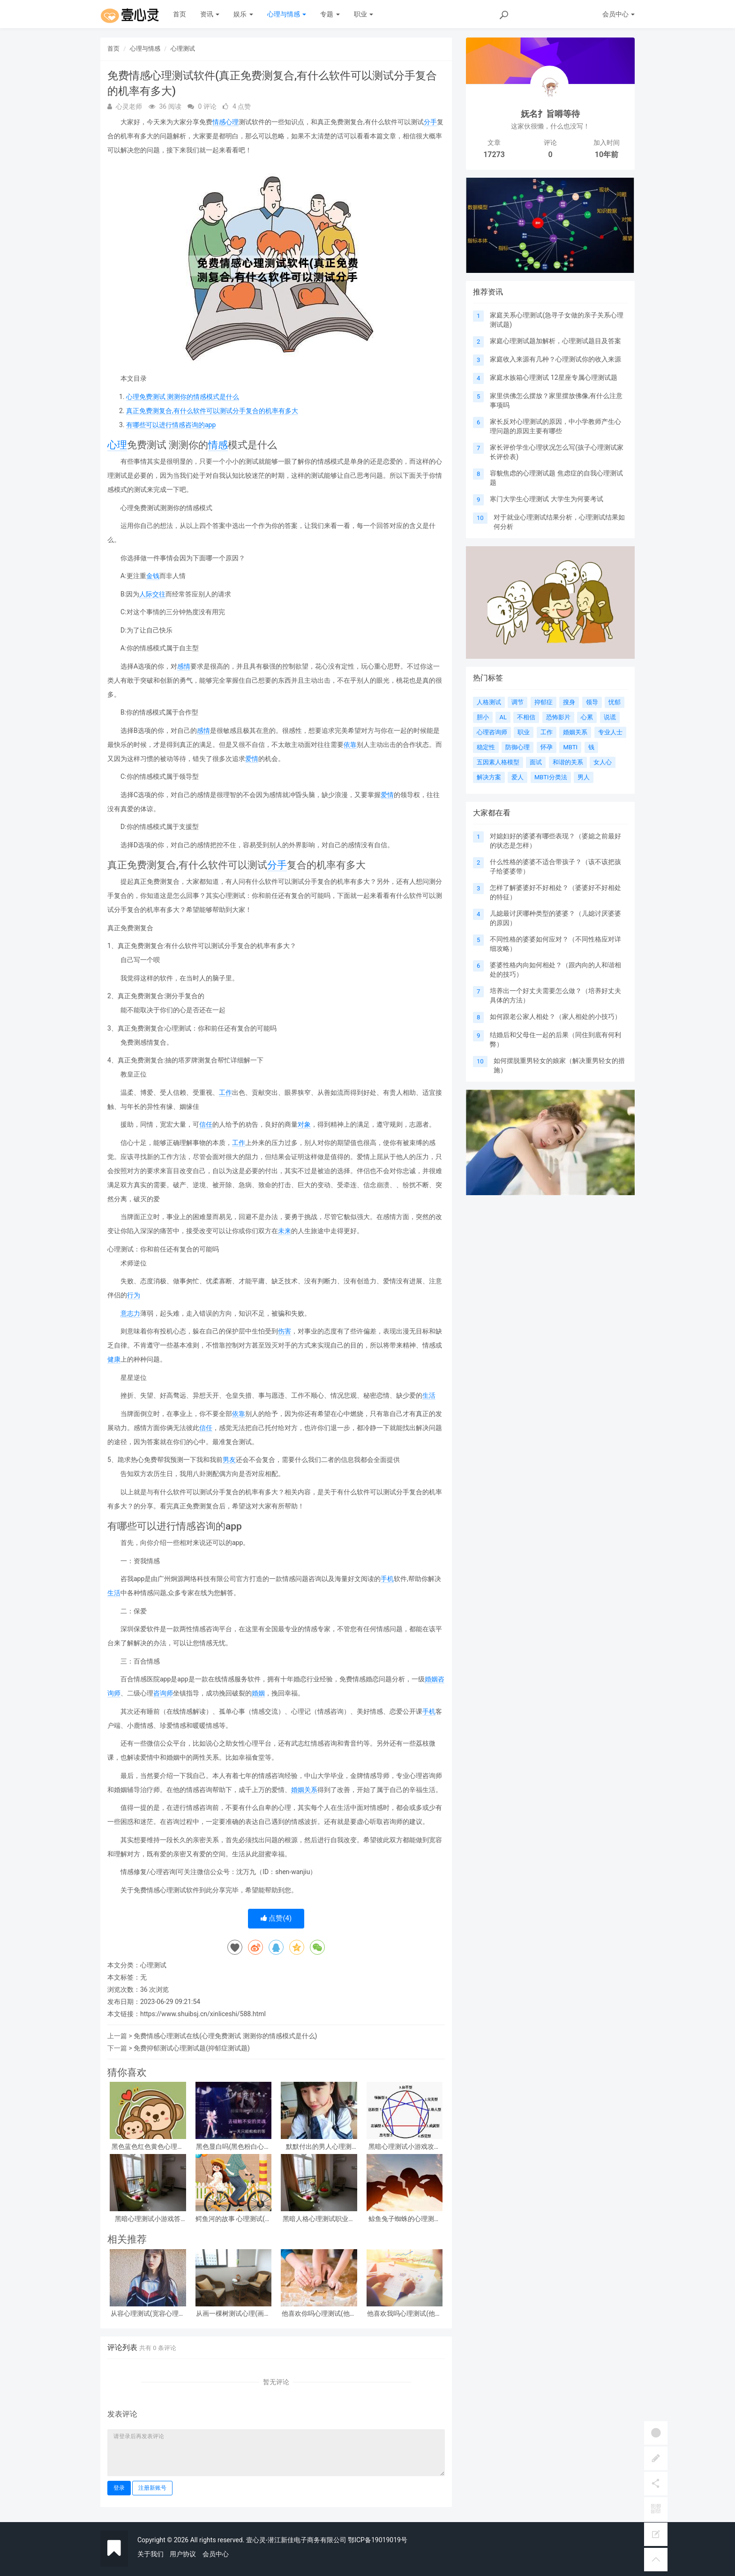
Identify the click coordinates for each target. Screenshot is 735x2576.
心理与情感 (286, 14)
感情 (183, 666)
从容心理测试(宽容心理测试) (148, 2313)
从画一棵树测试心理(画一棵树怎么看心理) (233, 2313)
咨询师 (163, 1693)
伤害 (284, 1331)
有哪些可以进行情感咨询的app (171, 425)
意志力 (130, 1313)
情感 (218, 122)
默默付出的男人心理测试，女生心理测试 (319, 2146)
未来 (284, 1231)
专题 (329, 14)
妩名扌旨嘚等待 (550, 114)
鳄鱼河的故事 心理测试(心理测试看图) (233, 2218)
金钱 (152, 576)
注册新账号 (152, 2488)
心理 (232, 122)
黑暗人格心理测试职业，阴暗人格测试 (319, 2218)
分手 (430, 122)
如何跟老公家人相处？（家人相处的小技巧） (555, 1016)
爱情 (251, 758)
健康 (113, 1359)
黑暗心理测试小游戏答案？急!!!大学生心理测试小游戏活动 (147, 2218)
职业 (363, 14)
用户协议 (183, 2554)
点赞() (276, 1918)
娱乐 (243, 14)
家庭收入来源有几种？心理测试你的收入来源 (555, 359)
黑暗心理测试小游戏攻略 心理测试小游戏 (404, 2146)
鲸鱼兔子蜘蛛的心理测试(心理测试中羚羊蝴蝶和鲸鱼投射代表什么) (404, 2218)
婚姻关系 (304, 1789)
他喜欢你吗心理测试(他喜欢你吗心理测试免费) (319, 2313)
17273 (494, 154)
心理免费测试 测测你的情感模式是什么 (182, 396)
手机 (387, 1578)
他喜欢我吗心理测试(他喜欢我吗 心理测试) (404, 2313)
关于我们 (150, 2554)
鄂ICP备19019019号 (377, 2540)
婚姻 (431, 1679)
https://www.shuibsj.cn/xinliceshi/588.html (203, 2014)
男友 (229, 1459)
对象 (304, 1124)
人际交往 (152, 594)
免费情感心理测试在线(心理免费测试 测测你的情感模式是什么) (225, 2036)
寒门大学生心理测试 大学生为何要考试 (546, 499)
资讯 (209, 14)
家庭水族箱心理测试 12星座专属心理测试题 (553, 377)
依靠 (350, 744)
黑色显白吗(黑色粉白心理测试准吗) (233, 2146)
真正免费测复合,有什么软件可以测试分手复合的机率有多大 (212, 410)
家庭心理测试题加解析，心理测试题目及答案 (555, 341)
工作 (225, 1092)
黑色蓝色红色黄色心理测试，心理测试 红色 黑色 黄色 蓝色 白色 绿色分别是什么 (148, 2146)
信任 (205, 1124)
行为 (133, 1295)
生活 (428, 1395)
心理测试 (183, 48)
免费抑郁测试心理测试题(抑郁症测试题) (192, 2048)
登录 (119, 2488)
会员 (618, 14)
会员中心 (215, 2554)
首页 (179, 14)
